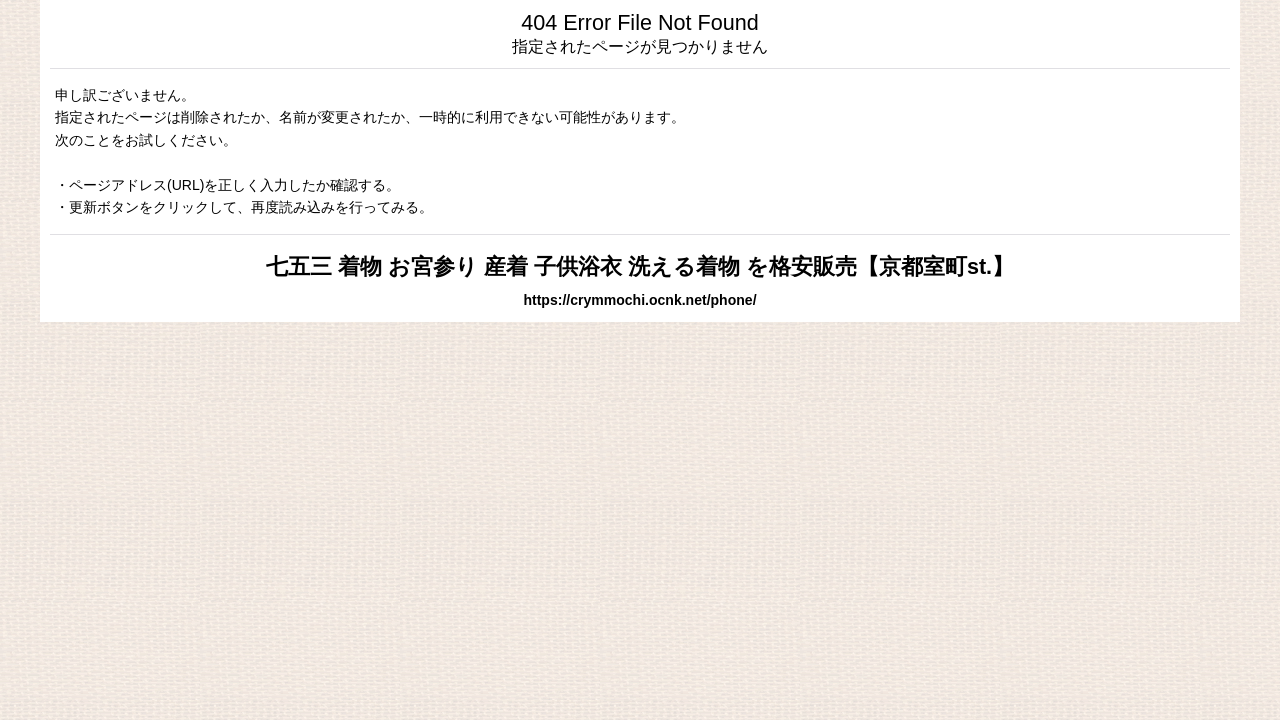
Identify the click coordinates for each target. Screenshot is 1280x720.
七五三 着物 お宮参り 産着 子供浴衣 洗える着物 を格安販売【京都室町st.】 (640, 266)
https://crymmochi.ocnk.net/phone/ (639, 300)
